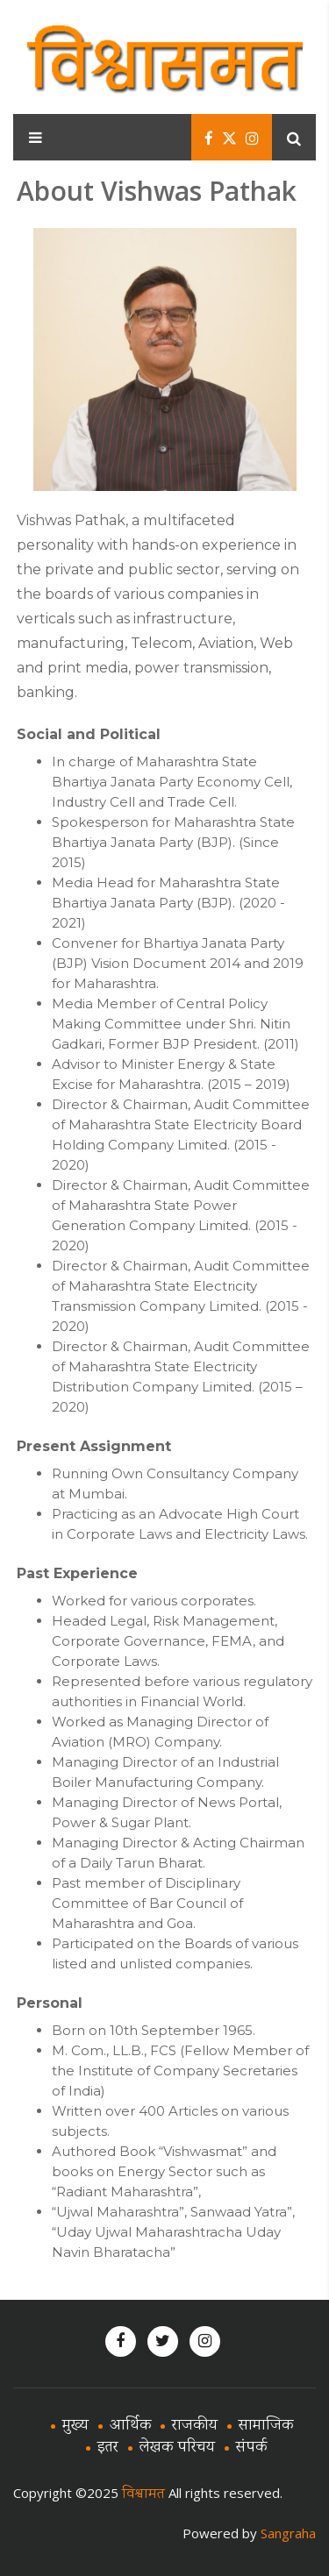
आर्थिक (130, 2426)
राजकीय (195, 2426)
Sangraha (288, 2533)
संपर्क (251, 2448)
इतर (107, 2448)
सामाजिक (266, 2426)
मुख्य (75, 2426)
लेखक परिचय (177, 2448)
